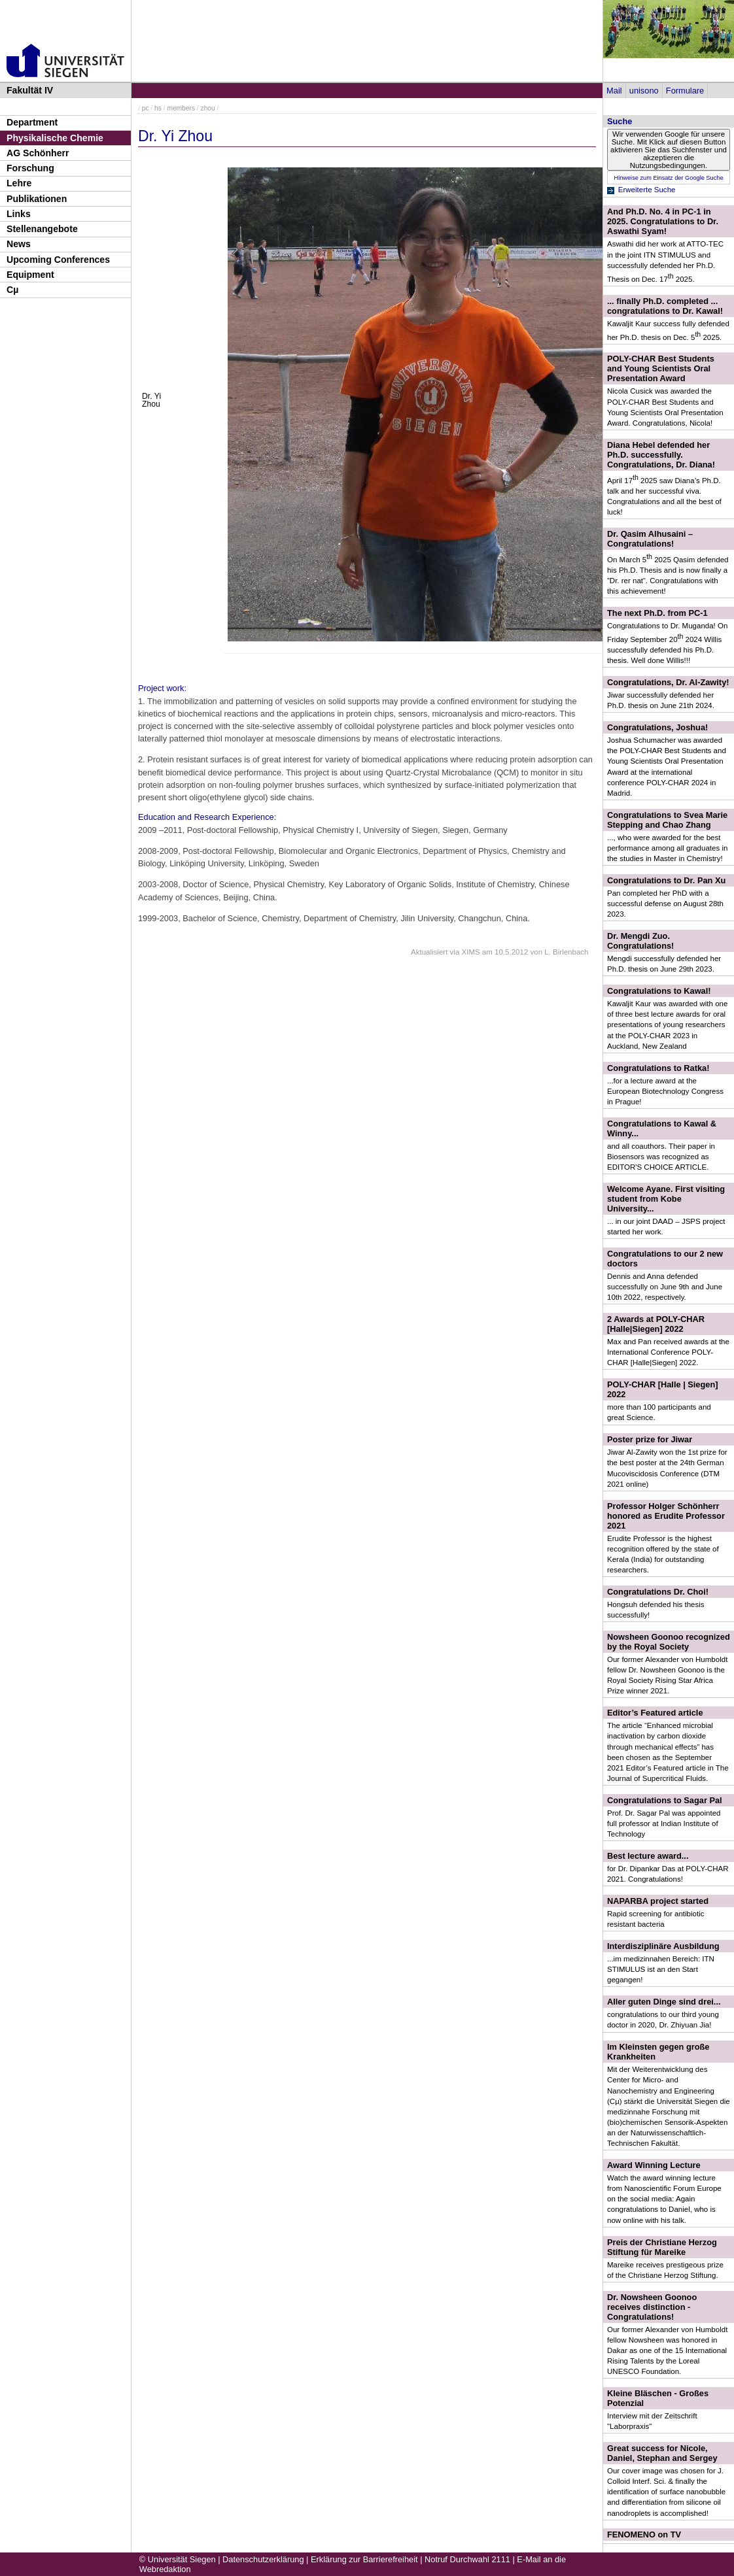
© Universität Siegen (177, 2559)
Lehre (19, 183)
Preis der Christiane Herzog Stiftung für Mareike (662, 2247)
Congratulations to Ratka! (658, 1068)
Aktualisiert (429, 952)
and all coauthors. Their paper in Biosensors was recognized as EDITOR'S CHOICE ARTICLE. (661, 1156)
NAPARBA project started (657, 1901)
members (181, 108)
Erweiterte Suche (647, 190)
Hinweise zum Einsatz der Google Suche (668, 178)
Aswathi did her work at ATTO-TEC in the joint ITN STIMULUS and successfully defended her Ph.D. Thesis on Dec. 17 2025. (665, 261)
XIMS (471, 952)
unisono (644, 90)
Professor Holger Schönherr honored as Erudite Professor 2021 (666, 1516)
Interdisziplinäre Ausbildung (663, 1946)
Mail (613, 90)
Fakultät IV (30, 90)
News (19, 244)
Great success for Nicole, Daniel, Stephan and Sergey (662, 2453)
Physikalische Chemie (55, 138)
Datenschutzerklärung (263, 2559)
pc (145, 108)
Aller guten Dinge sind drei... (664, 2002)
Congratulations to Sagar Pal (664, 1800)
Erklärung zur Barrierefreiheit (364, 2559)
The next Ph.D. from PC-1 (657, 613)
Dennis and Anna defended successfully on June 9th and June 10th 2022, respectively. (664, 1286)
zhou (208, 108)
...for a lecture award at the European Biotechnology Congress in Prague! (665, 1091)
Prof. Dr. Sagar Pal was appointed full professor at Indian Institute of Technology (663, 1823)
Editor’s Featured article (655, 1713)
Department (32, 122)
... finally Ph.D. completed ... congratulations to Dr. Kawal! (665, 306)
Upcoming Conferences (58, 259)
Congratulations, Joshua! (657, 727)
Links (19, 214)
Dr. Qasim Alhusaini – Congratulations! (650, 539)
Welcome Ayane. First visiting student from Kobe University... (666, 1198)
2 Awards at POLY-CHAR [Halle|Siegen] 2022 (656, 1324)
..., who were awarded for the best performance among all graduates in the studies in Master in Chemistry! (667, 848)
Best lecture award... (647, 1856)
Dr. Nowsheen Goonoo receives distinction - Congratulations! (652, 2307)
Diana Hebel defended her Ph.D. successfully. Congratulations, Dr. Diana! (661, 454)
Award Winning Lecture (654, 2165)
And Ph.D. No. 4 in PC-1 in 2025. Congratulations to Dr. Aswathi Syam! (662, 221)
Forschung (30, 168)
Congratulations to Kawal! (659, 991)
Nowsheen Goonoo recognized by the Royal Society (668, 1642)
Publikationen (37, 199)
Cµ (12, 289)
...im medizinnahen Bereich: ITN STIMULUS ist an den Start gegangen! (660, 1969)
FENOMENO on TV (644, 2534)
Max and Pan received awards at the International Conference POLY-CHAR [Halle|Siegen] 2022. (668, 1352)
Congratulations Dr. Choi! (657, 1592)
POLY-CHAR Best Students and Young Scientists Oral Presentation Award (660, 368)
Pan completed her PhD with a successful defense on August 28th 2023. (665, 903)
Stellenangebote (42, 229)
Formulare (685, 90)
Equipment (30, 274)
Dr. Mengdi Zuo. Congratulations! (640, 941)
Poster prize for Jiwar (649, 1439)
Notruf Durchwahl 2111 (467, 2559)
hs (158, 108)
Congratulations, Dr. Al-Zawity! (668, 682)
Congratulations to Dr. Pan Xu (666, 880)
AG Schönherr (38, 153)
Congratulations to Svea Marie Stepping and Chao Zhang (667, 820)
